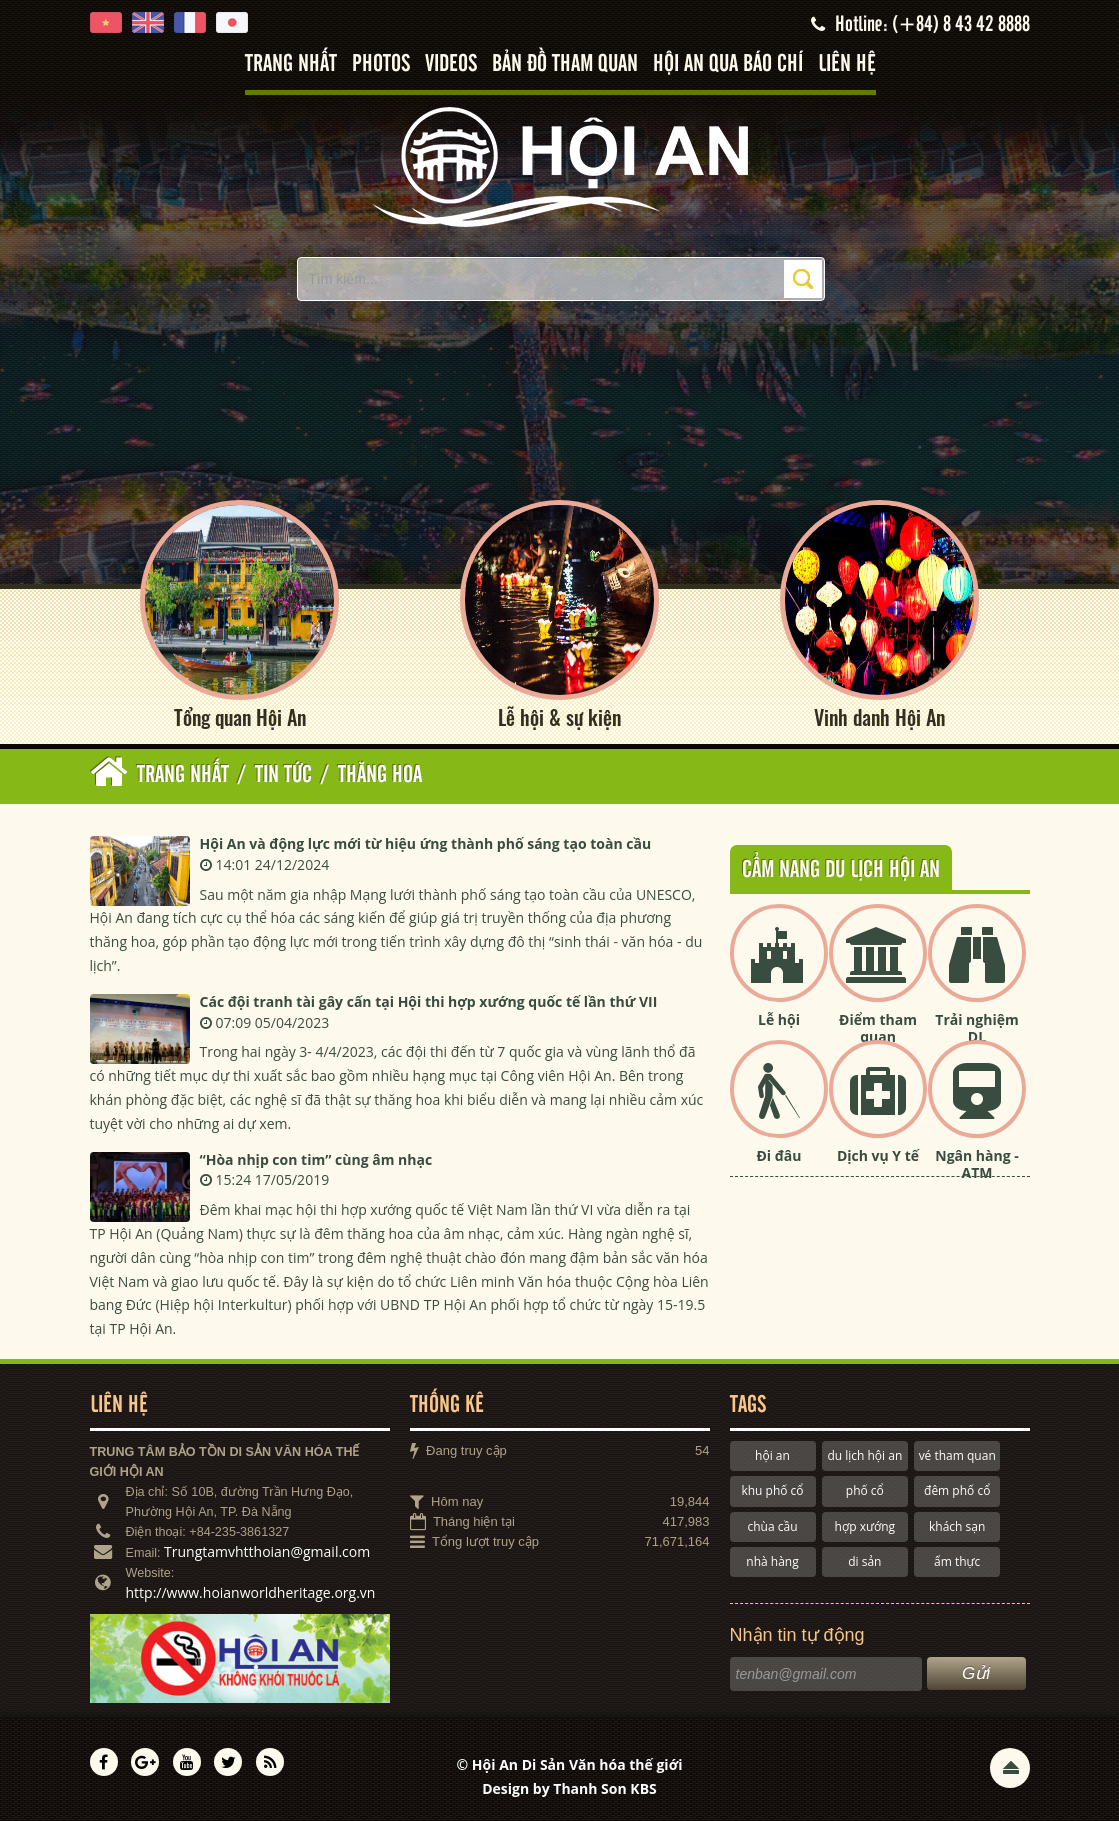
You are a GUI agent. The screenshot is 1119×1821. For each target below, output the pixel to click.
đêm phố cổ (957, 1490)
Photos (381, 64)
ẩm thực (957, 1561)
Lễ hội (779, 1019)
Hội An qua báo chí (728, 64)
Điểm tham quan (878, 1028)
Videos (451, 64)
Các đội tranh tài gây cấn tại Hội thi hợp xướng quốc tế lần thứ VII (429, 1001)
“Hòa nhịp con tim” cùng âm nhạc (316, 1159)
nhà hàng (772, 1561)
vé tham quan (957, 1455)
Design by (569, 1788)
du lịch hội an (864, 1455)
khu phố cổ (772, 1490)
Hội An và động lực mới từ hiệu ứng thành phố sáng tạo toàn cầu (426, 843)
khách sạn (957, 1526)
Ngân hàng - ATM (977, 1164)
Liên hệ (847, 64)
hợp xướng (865, 1526)
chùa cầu (772, 1526)
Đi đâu (778, 1155)
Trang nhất (291, 64)
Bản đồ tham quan (565, 64)
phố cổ (865, 1490)
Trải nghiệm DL (976, 1028)
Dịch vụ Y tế (878, 1155)
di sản (864, 1561)
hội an (772, 1455)
